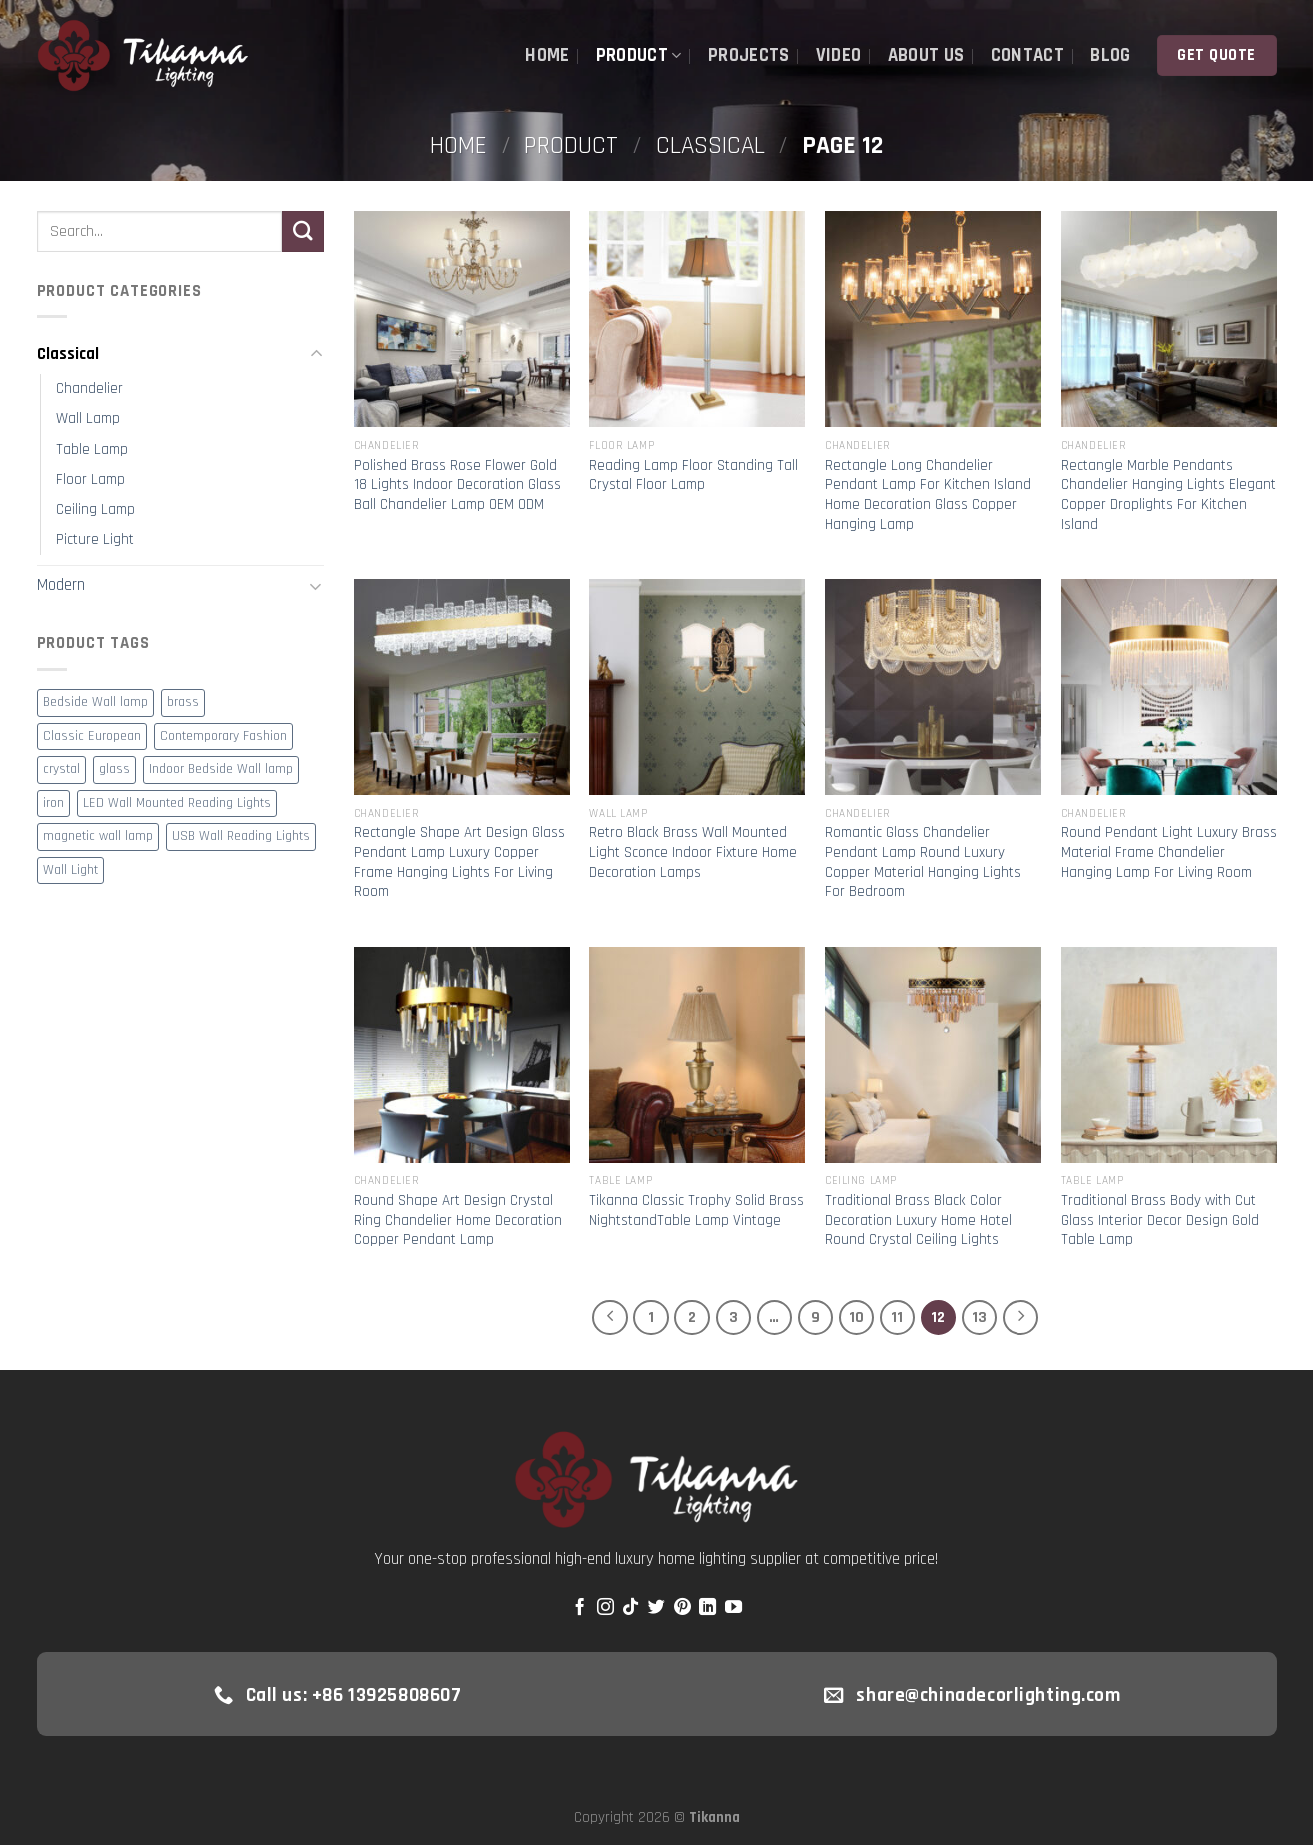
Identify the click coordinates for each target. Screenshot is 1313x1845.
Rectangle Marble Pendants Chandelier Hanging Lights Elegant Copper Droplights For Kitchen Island (1168, 495)
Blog (1110, 55)
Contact (1028, 55)
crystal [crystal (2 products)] (61, 769)
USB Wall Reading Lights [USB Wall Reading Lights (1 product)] (241, 836)
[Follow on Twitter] (656, 1608)
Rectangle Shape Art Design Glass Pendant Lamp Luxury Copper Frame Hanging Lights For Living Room (459, 862)
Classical (710, 146)
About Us (926, 55)
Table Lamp (92, 449)
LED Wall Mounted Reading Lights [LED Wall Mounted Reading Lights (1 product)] (177, 803)
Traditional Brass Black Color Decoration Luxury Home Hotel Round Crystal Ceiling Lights (918, 1220)
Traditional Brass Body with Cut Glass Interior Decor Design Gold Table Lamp (1160, 1220)
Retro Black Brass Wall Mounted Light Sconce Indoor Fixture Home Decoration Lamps (693, 852)
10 (856, 1317)
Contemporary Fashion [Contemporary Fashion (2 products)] (223, 736)
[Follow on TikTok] (630, 1608)
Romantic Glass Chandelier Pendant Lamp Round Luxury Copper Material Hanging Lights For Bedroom (923, 862)
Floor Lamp (90, 479)
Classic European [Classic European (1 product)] (92, 736)
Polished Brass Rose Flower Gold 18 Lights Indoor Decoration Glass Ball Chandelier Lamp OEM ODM (457, 485)
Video (839, 55)
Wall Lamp (88, 418)
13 (979, 1317)
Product (639, 55)
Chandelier (89, 388)
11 (897, 1317)
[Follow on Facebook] (579, 1608)
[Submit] (303, 231)
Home (547, 55)
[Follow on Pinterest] (682, 1608)
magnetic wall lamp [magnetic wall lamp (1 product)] (98, 836)
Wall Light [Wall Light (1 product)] (70, 870)
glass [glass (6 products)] (114, 769)
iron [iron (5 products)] (53, 803)
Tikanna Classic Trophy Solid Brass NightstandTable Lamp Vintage (696, 1210)
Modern (61, 585)
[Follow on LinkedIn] (707, 1608)
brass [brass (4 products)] (183, 702)
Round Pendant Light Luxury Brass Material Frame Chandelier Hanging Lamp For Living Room (1169, 852)
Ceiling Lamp (95, 509)
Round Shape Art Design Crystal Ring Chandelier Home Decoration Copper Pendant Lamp (458, 1220)
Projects (749, 55)
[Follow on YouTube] (733, 1608)
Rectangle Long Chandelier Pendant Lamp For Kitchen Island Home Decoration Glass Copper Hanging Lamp (928, 495)
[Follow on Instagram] (605, 1608)
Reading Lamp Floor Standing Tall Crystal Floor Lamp (693, 475)
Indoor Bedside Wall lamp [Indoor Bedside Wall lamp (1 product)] (221, 769)
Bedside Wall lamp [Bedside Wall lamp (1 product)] (95, 702)
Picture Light (95, 539)
